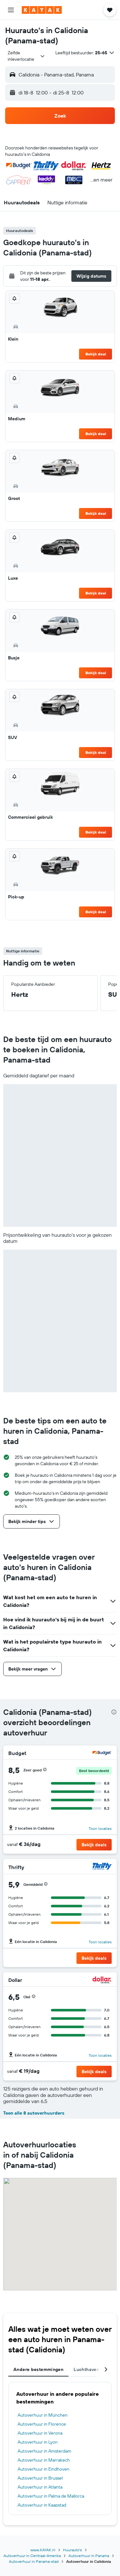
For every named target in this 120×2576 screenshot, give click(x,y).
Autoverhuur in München (43, 2415)
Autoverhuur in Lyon (38, 2442)
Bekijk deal (95, 354)
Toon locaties (100, 1828)
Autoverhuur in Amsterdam (44, 2451)
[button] (11, 10)
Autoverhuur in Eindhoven (43, 2469)
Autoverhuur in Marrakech (44, 2460)
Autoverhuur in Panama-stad (34, 2561)
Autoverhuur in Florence (42, 2424)
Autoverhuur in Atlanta (40, 2487)
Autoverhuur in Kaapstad (42, 2505)
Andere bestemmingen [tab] (38, 2369)
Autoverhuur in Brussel (40, 2478)
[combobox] (26, 55)
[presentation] (114, 1712)
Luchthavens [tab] (87, 2369)
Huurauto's (72, 2549)
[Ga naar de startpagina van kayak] (42, 10)
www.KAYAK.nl (42, 2549)
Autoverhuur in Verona (40, 2433)
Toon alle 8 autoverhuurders (33, 2113)
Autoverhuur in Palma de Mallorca (51, 2496)
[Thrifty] (102, 1867)
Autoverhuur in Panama (88, 2555)
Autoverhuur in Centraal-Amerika (32, 2555)
